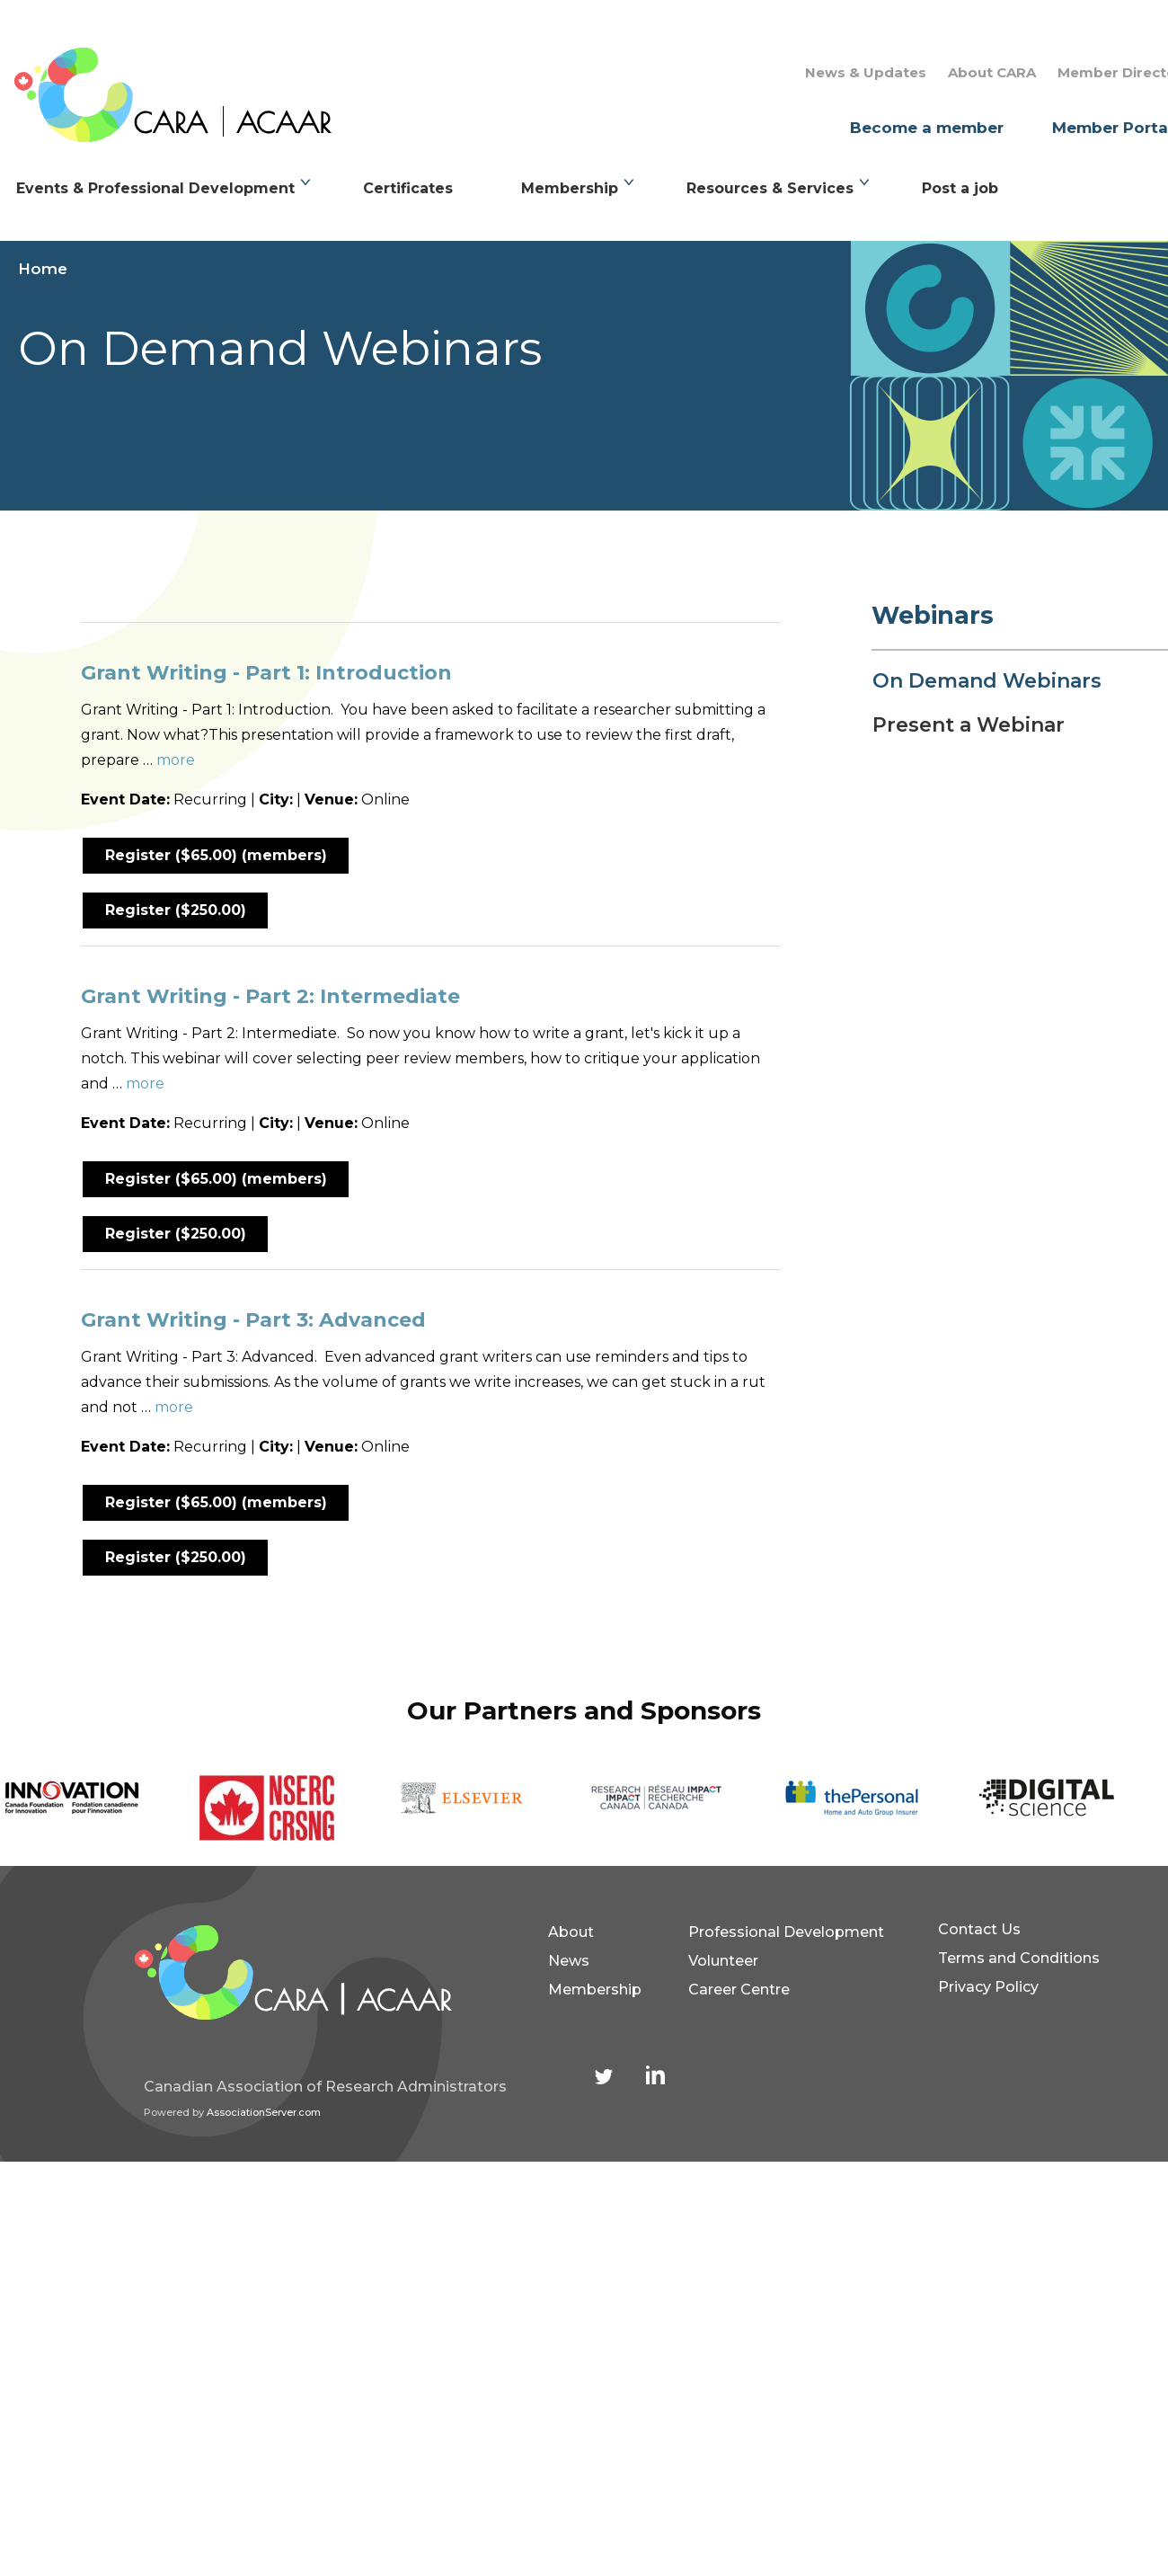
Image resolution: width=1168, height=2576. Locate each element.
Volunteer (723, 1960)
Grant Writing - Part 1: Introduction (266, 673)
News (568, 1960)
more (175, 759)
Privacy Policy (988, 1986)
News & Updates (865, 72)
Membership (569, 188)
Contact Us (979, 1929)
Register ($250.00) (175, 910)
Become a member (927, 128)
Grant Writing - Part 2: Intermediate (270, 996)
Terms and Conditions (1019, 1958)
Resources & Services (770, 188)
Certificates (408, 188)
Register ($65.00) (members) (216, 855)
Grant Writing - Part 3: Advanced (253, 1320)
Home (42, 269)
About (571, 1932)
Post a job (960, 188)
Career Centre (739, 1989)
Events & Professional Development (155, 188)
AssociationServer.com (264, 2112)
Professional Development (786, 1932)
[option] (97, 1797)
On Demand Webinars (987, 681)
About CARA (992, 72)
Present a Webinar (968, 725)
